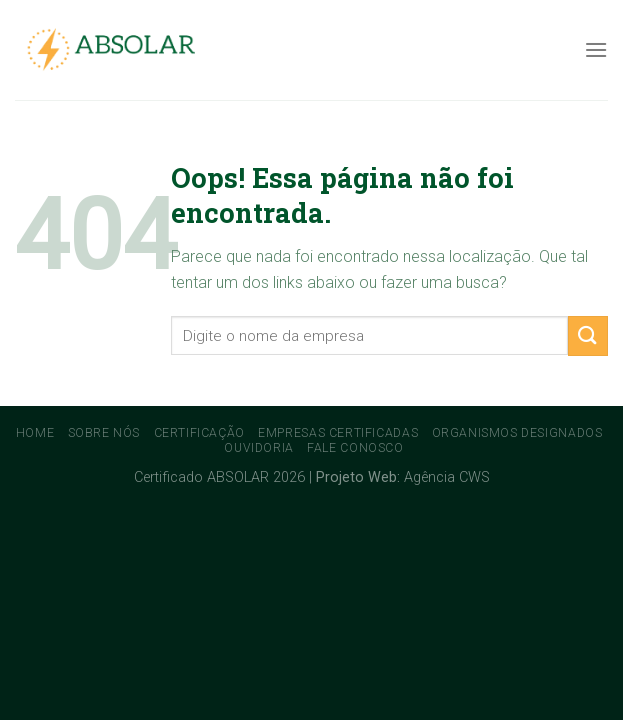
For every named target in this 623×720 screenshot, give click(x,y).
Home (35, 433)
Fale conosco (355, 448)
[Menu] (596, 49)
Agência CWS (447, 477)
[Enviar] (588, 335)
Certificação (199, 433)
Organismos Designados (517, 433)
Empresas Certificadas (338, 433)
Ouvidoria (259, 448)
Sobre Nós (104, 433)
